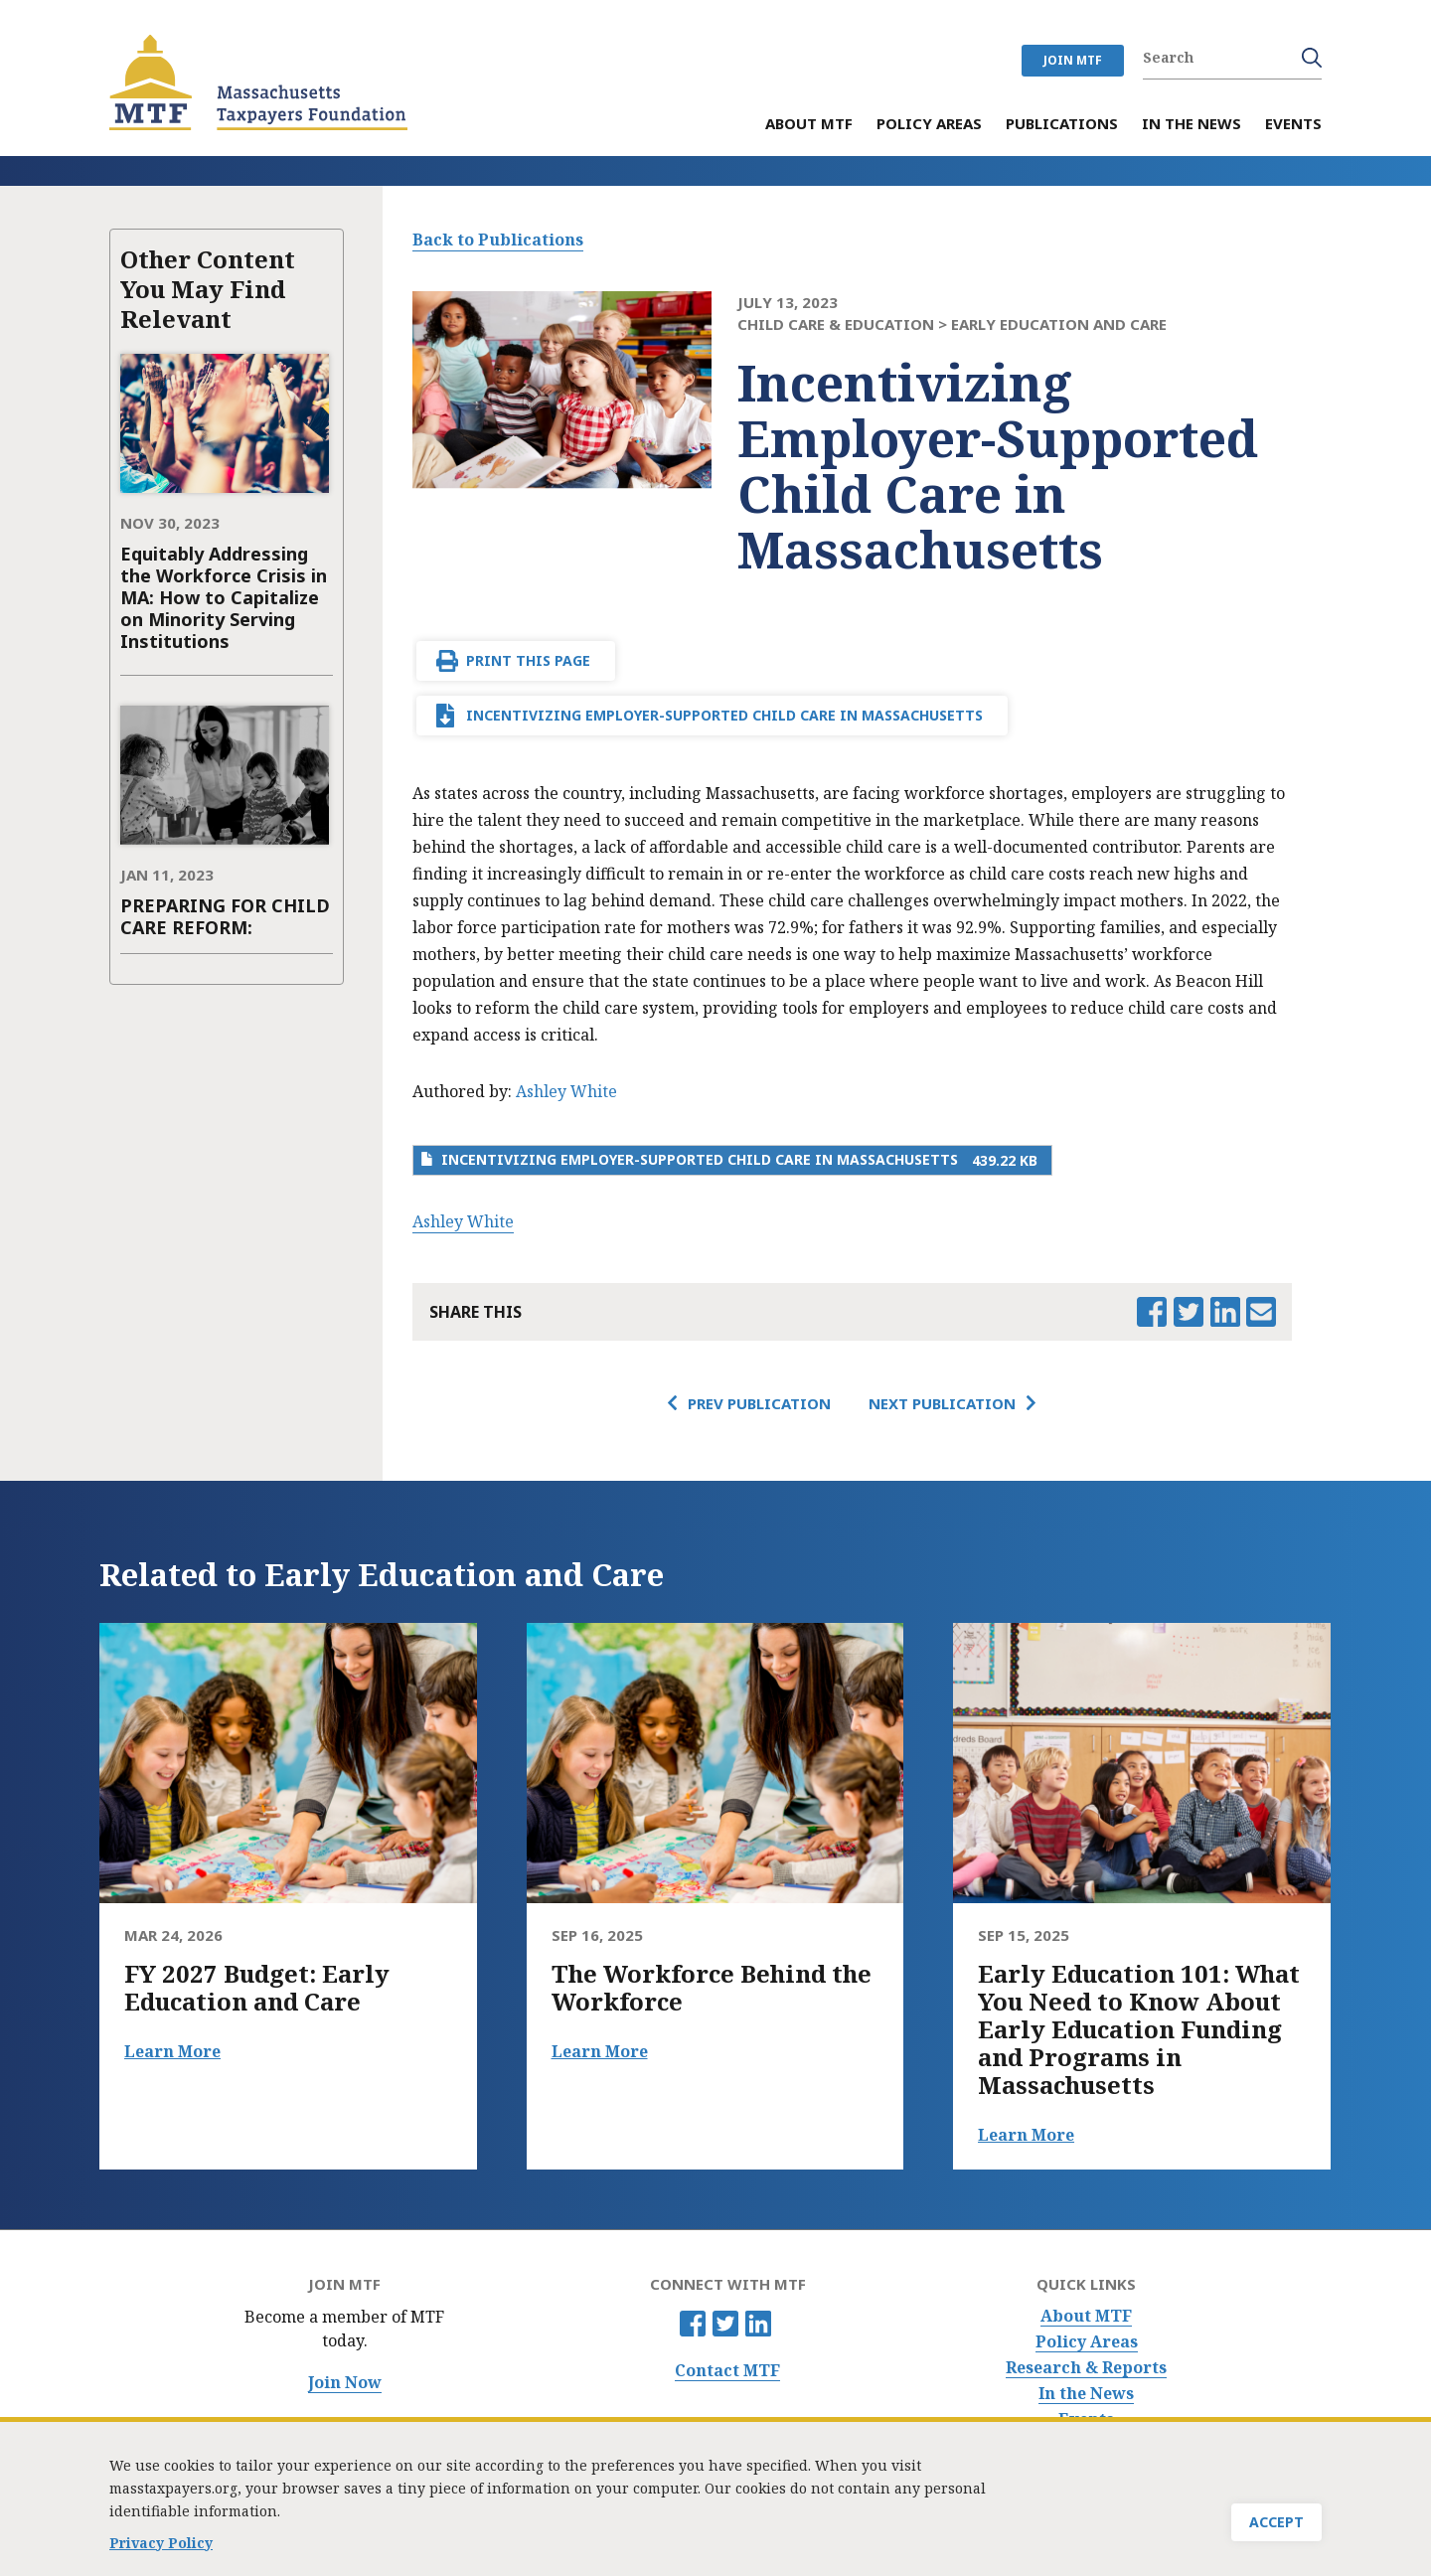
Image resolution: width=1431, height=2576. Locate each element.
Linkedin (758, 2323)
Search (1312, 58)
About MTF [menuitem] (809, 124)
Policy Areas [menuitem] (929, 124)
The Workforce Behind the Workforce (712, 1987)
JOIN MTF (1072, 60)
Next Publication (942, 1403)
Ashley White (566, 1091)
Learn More (172, 2051)
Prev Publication (759, 1403)
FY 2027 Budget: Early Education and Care (257, 1987)
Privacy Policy (161, 2546)
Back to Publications (497, 239)
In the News (1086, 2393)
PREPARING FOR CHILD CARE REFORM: (225, 916)
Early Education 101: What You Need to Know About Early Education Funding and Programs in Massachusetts (1139, 2029)
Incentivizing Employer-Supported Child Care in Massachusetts (724, 715)
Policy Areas (1086, 2342)
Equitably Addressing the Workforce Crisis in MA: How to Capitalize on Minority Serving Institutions (223, 597)
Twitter (725, 2323)
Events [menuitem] (1293, 124)
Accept (1276, 2526)
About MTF (1086, 2316)
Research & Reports (1086, 2367)
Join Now (345, 2382)
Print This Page (528, 660)
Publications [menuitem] (1062, 124)
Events (1086, 2419)
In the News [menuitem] (1191, 124)
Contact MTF (727, 2370)
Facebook (693, 2323)
